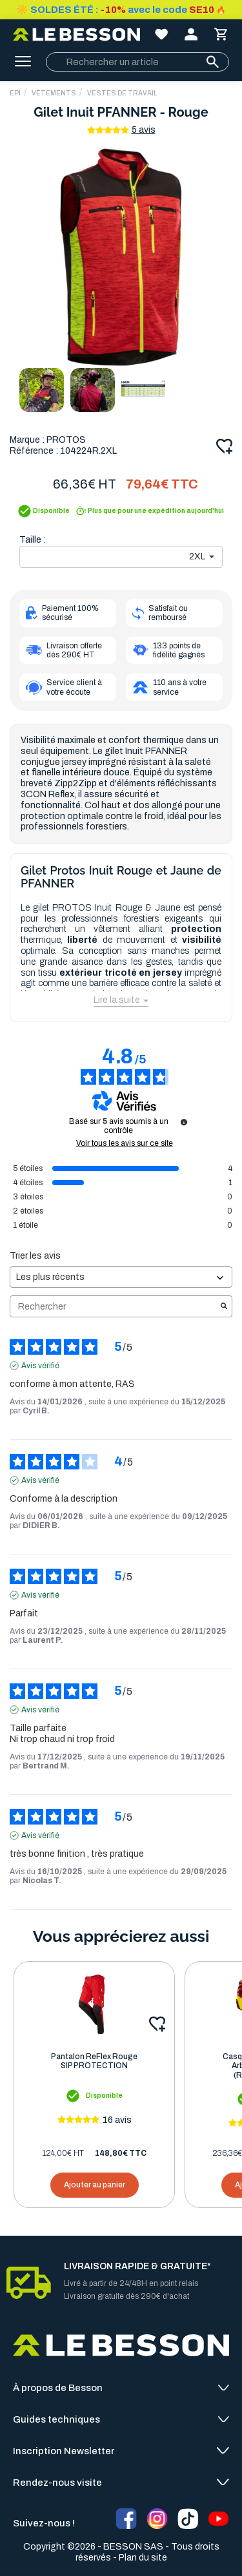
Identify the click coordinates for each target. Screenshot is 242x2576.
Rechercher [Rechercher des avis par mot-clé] (114, 1306)
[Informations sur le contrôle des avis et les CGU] (184, 1122)
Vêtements (54, 93)
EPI (15, 93)
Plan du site (143, 2557)
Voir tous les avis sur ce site (124, 1143)
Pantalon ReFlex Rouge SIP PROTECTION (94, 2061)
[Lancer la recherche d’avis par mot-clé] (224, 1307)
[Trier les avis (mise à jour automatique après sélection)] (121, 1277)
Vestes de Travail (122, 93)
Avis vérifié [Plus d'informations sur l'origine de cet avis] (40, 1365)
